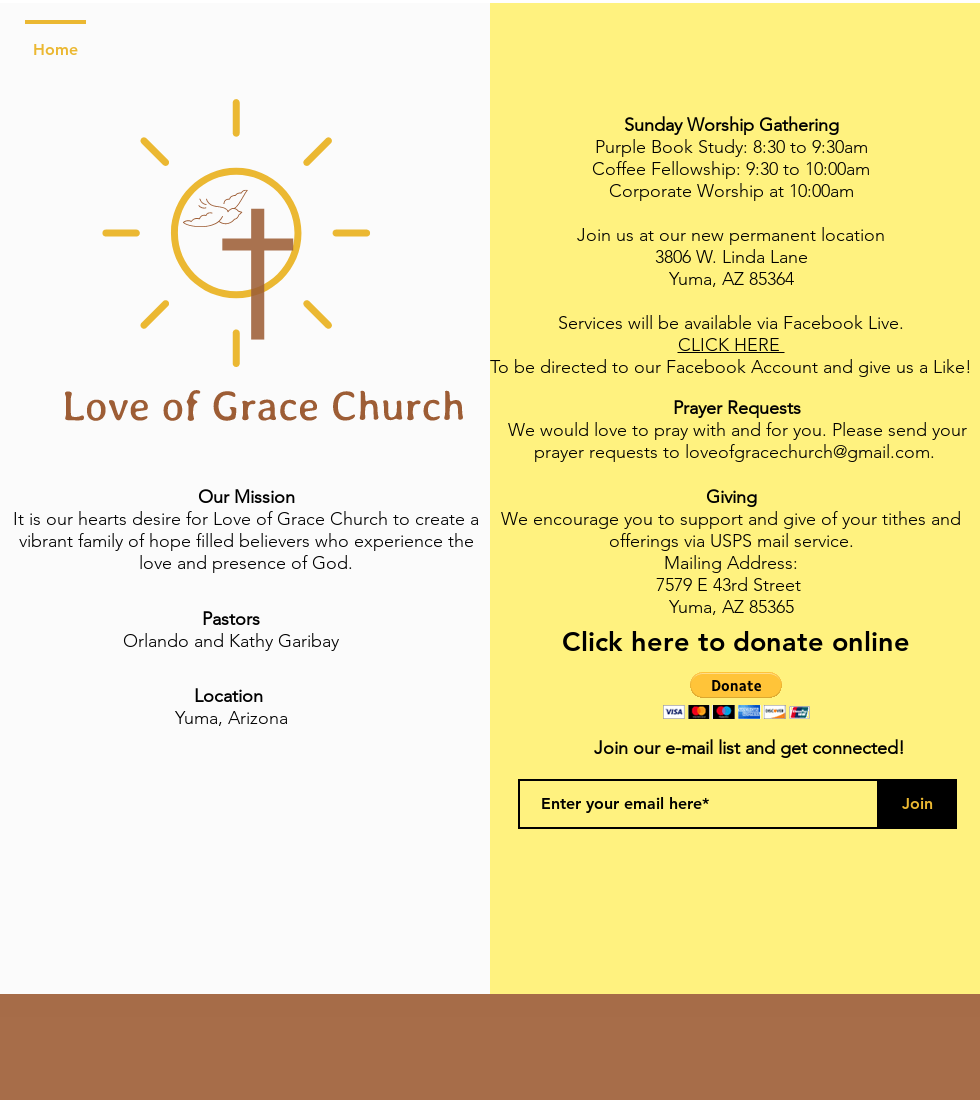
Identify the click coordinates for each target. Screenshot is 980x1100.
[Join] (917, 804)
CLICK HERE (731, 345)
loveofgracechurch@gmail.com (807, 452)
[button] (736, 695)
